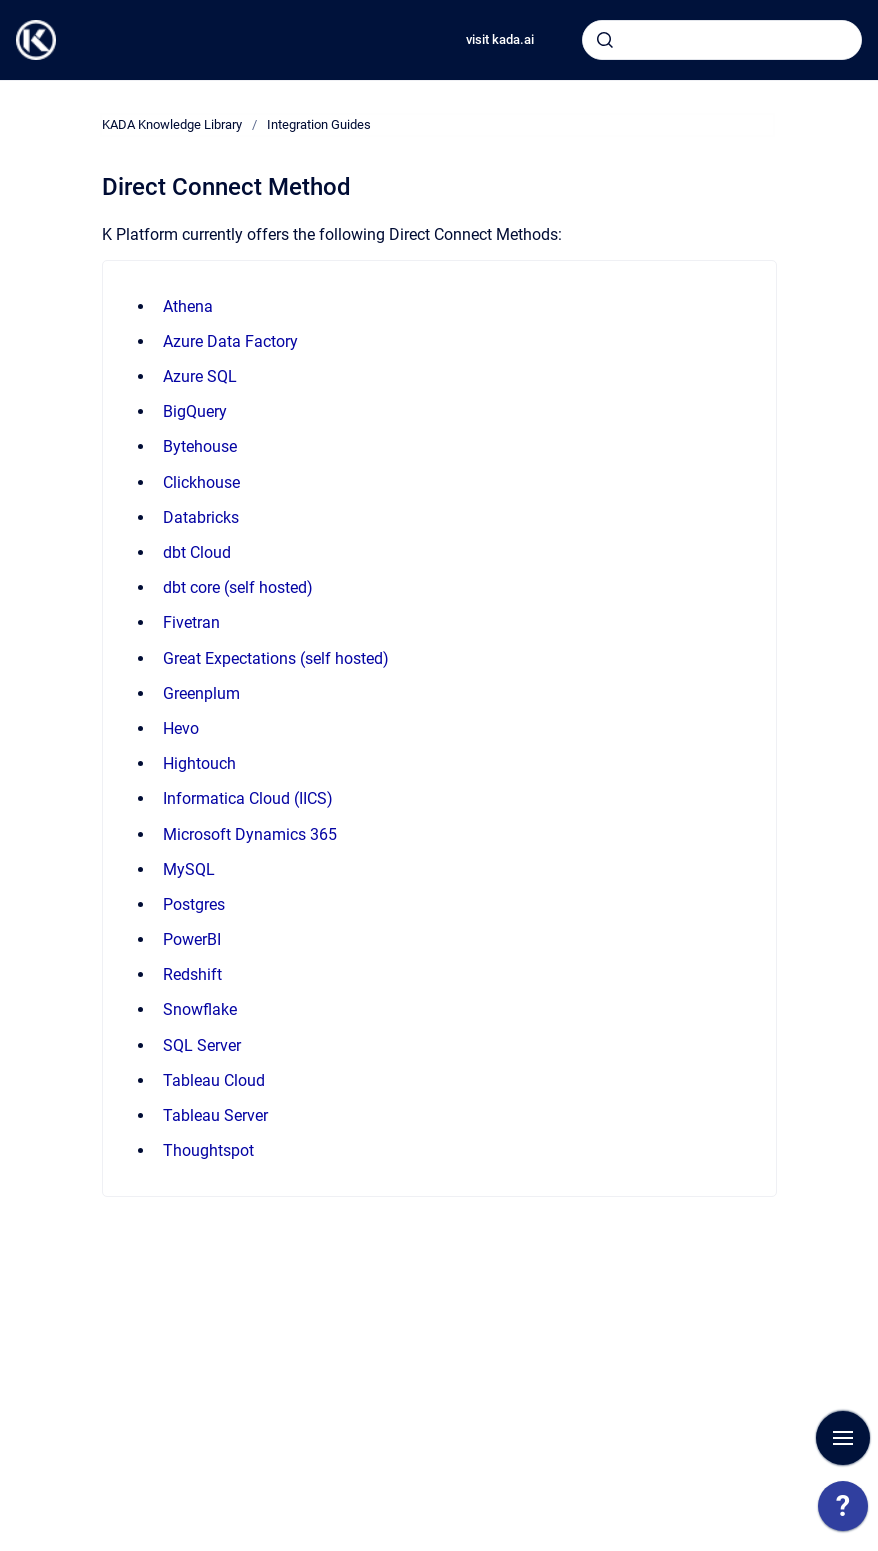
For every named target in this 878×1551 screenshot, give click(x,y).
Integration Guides (319, 124)
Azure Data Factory (230, 341)
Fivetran (191, 622)
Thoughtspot (208, 1150)
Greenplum (201, 693)
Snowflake (200, 1009)
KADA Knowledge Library (172, 124)
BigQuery (195, 411)
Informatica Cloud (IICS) (248, 798)
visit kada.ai (500, 39)
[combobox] (722, 40)
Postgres (194, 904)
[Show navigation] (843, 1438)
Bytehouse (200, 446)
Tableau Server (215, 1115)
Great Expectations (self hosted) (276, 658)
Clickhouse (201, 482)
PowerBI (192, 939)
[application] (843, 1511)
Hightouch (199, 763)
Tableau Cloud (214, 1080)
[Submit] (605, 40)
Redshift (192, 974)
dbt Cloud (197, 552)
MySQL (189, 869)
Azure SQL (200, 376)
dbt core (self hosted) (238, 587)
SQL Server (202, 1045)
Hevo (181, 728)
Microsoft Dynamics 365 (250, 834)
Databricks (201, 517)
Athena (188, 306)
